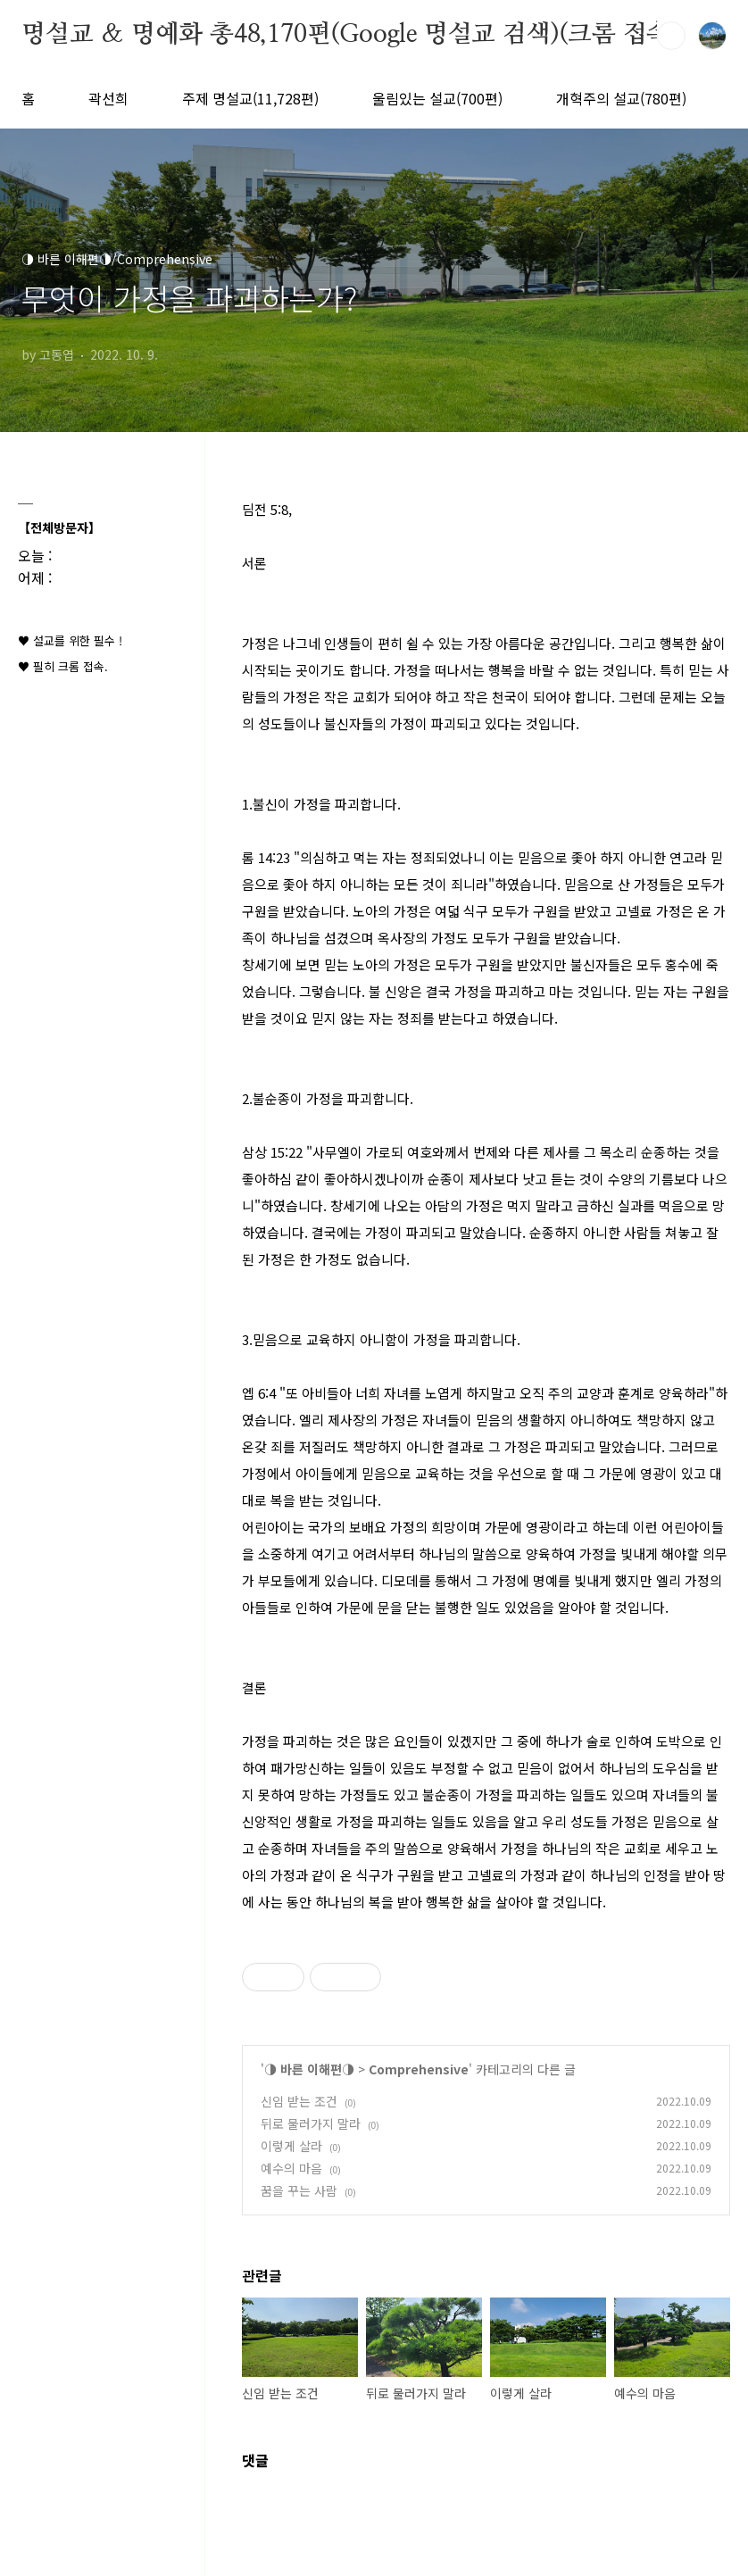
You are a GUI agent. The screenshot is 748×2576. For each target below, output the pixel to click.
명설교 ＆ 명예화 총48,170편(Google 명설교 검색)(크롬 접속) (350, 34)
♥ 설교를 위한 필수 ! (70, 640)
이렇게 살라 (291, 2146)
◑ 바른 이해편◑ (309, 2069)
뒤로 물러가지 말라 (311, 2123)
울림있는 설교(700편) (437, 98)
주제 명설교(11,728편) (250, 98)
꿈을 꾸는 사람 (299, 2190)
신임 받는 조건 (299, 2101)
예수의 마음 (291, 2168)
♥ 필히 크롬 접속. (63, 666)
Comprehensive (419, 2069)
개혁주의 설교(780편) (621, 98)
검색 (671, 35)
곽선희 (108, 98)
